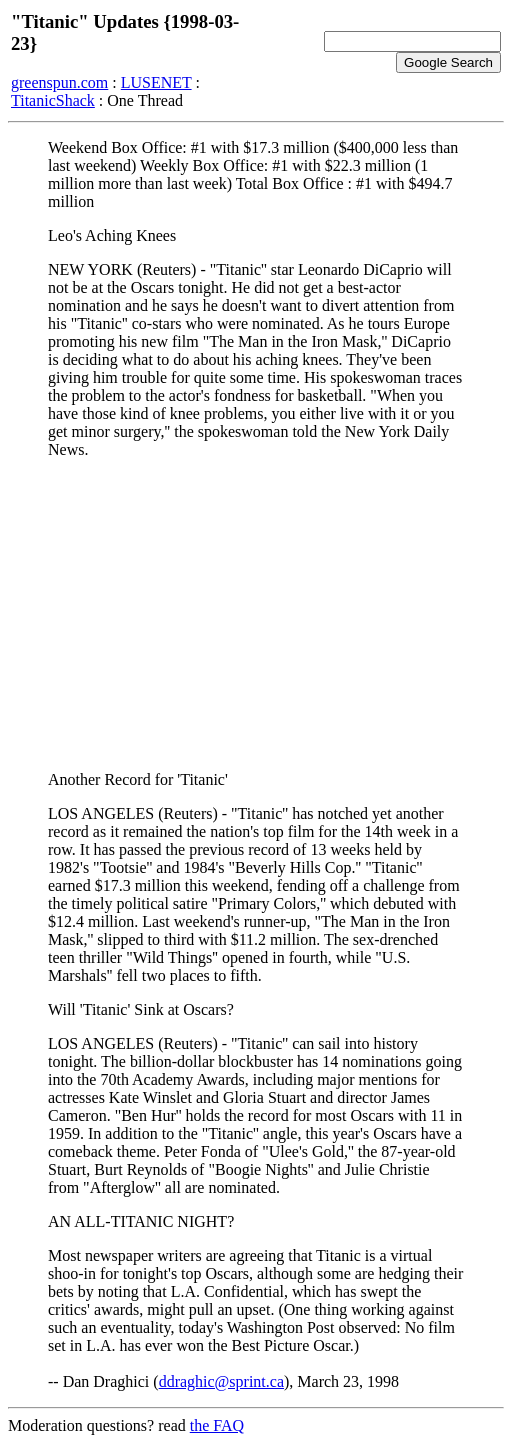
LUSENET (156, 82)
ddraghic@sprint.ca (221, 1381)
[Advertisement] (256, 615)
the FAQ (217, 1425)
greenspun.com (59, 82)
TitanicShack (53, 100)
